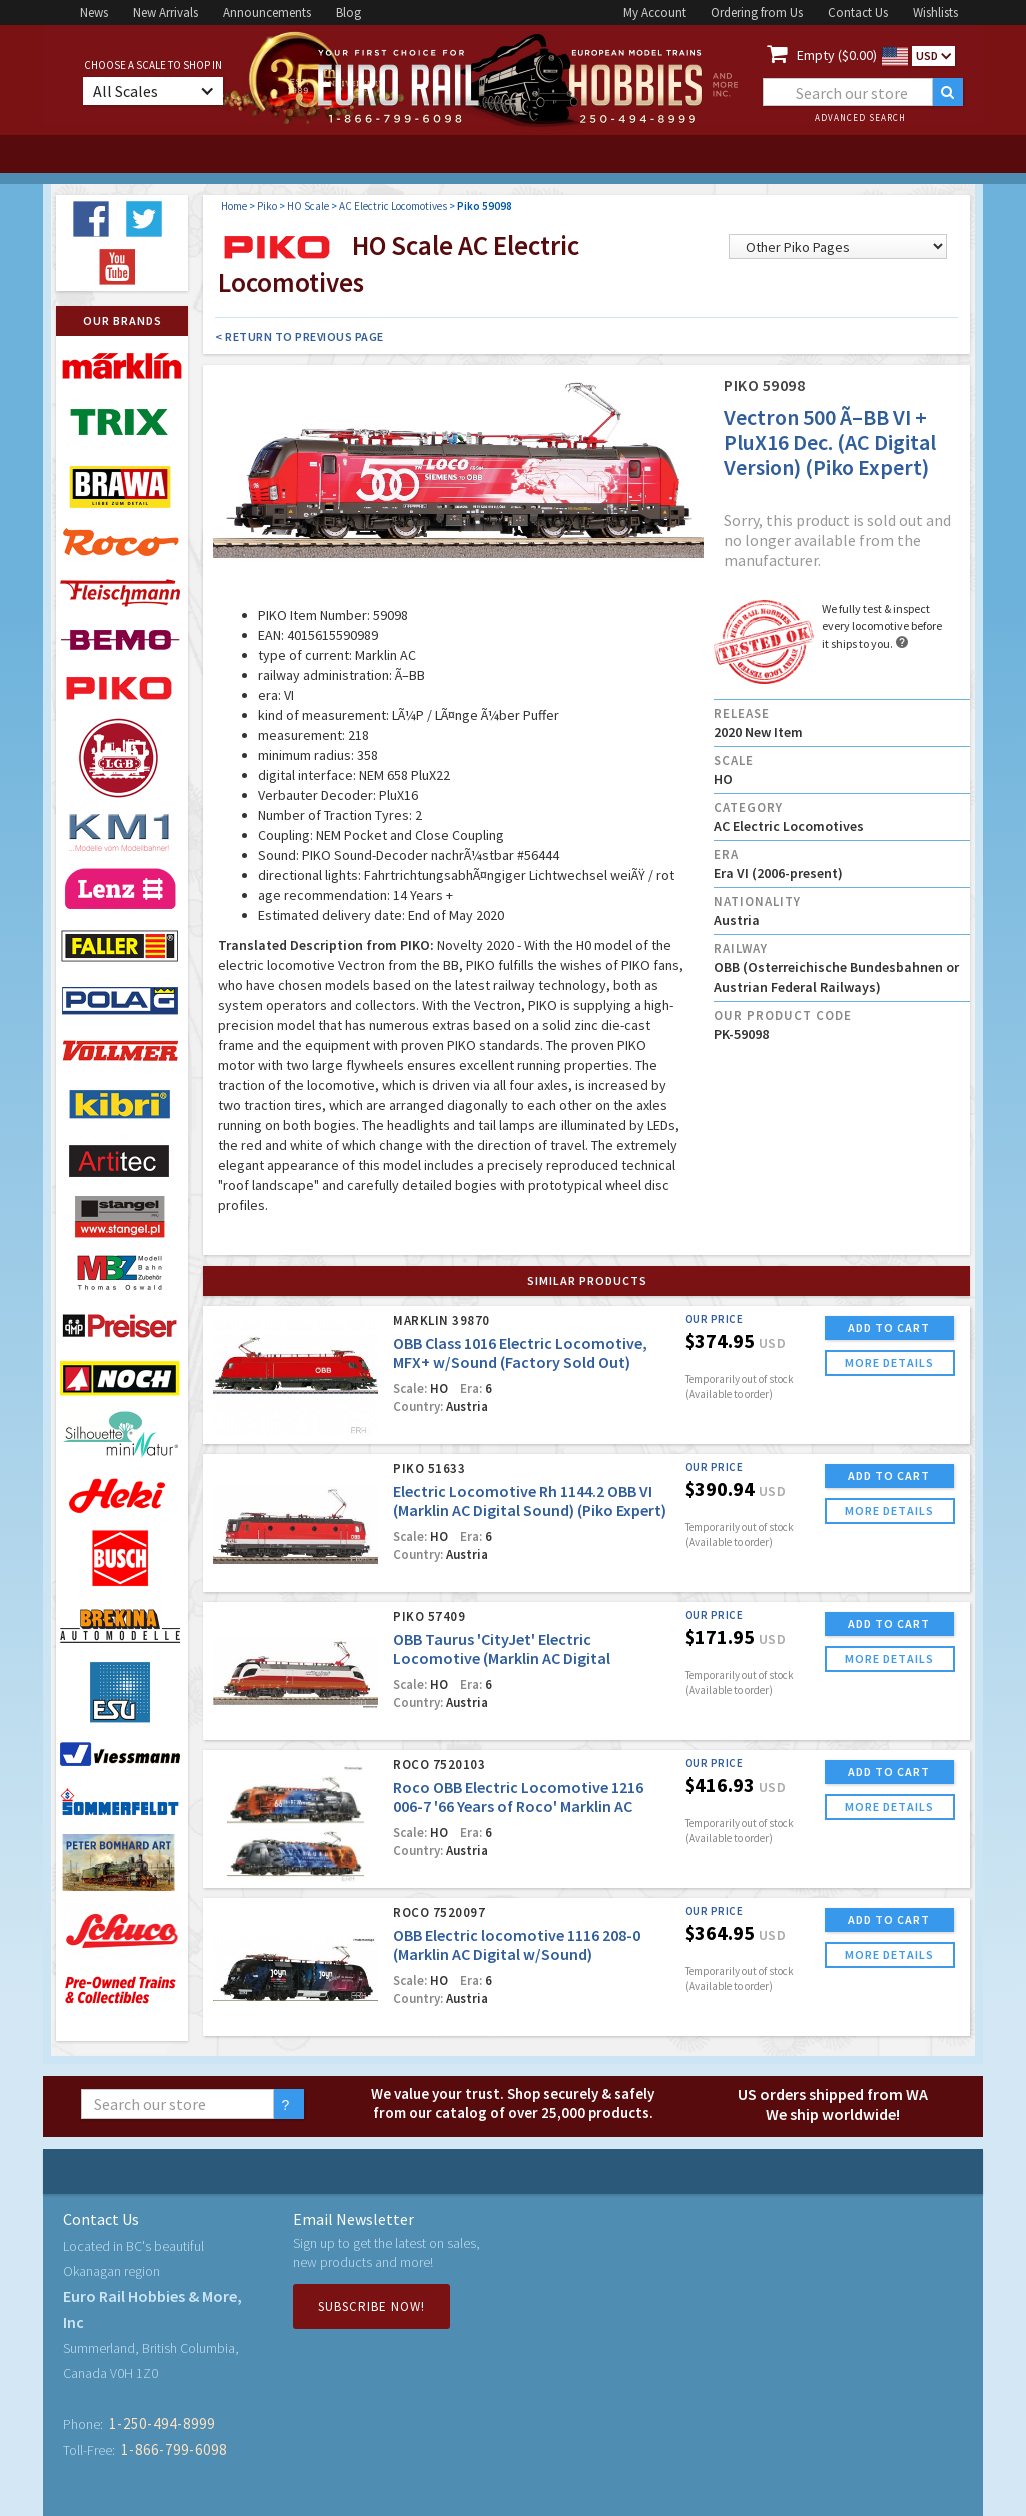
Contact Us (858, 12)
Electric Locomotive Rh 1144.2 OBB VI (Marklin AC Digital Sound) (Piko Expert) (529, 1500)
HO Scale (308, 206)
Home (234, 206)
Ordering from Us (757, 12)
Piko (267, 206)
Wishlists (935, 12)
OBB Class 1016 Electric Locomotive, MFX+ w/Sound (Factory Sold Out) (520, 1352)
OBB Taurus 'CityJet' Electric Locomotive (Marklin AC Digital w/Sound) (501, 1658)
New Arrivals (165, 12)
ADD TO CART (889, 1327)
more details (889, 1362)
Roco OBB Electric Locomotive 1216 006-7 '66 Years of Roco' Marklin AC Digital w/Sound (518, 1806)
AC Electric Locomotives (393, 206)
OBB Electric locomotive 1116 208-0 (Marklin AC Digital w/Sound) (516, 1944)
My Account (654, 12)
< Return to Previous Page (299, 336)
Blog (348, 12)
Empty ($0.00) (837, 55)
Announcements (267, 12)
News (94, 12)
